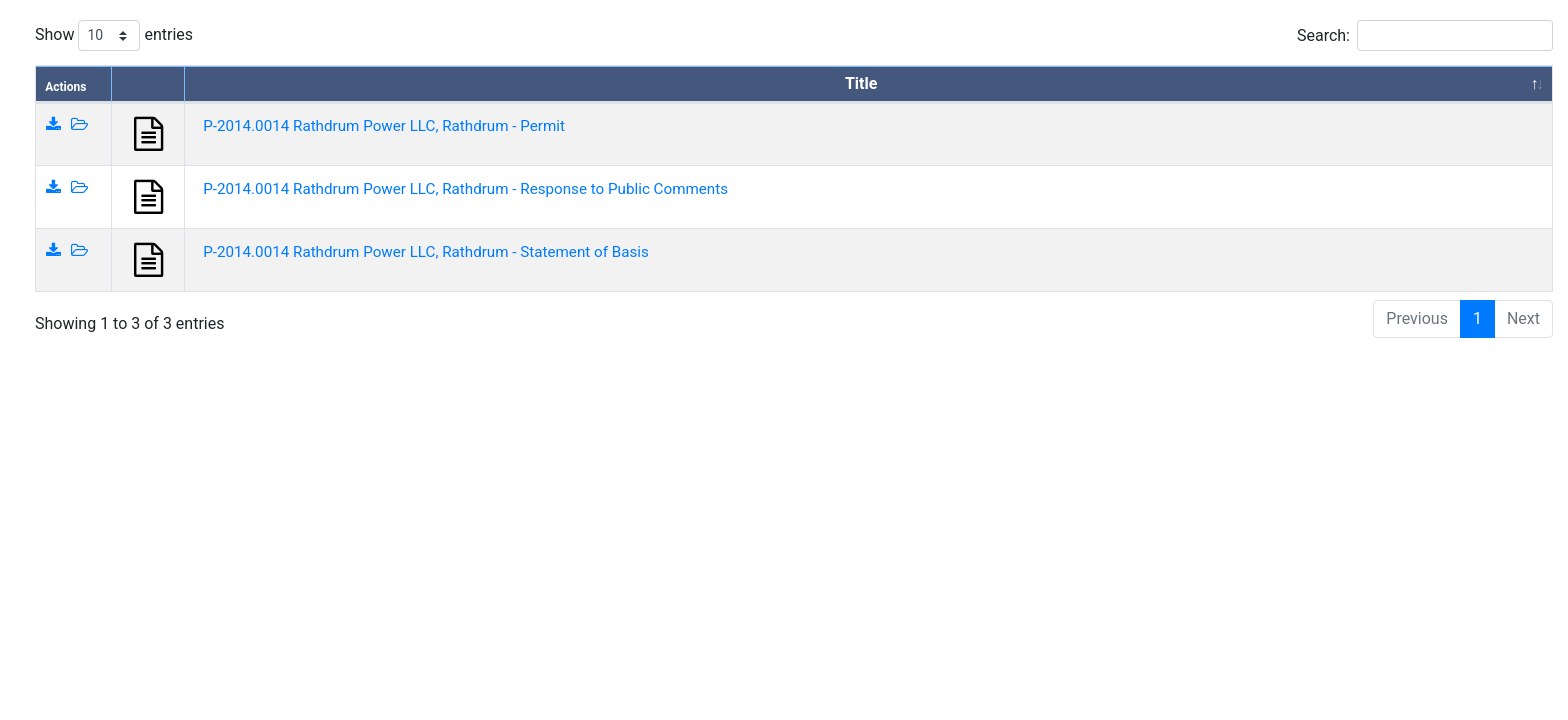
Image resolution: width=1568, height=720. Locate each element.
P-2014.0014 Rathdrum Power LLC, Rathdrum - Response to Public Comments (465, 189)
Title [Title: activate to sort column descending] (861, 83)
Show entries (114, 35)
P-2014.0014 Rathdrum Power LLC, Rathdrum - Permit (384, 126)
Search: (1425, 35)
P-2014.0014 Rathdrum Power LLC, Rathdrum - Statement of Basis (426, 252)
